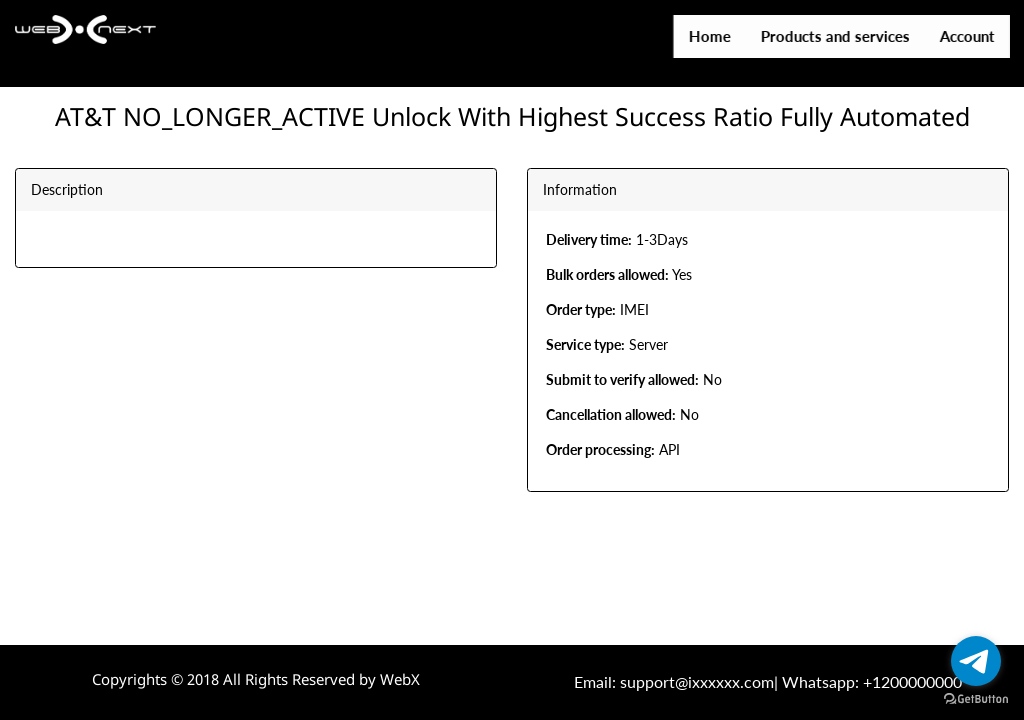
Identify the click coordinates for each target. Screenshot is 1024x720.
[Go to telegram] (976, 661)
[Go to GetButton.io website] (976, 699)
